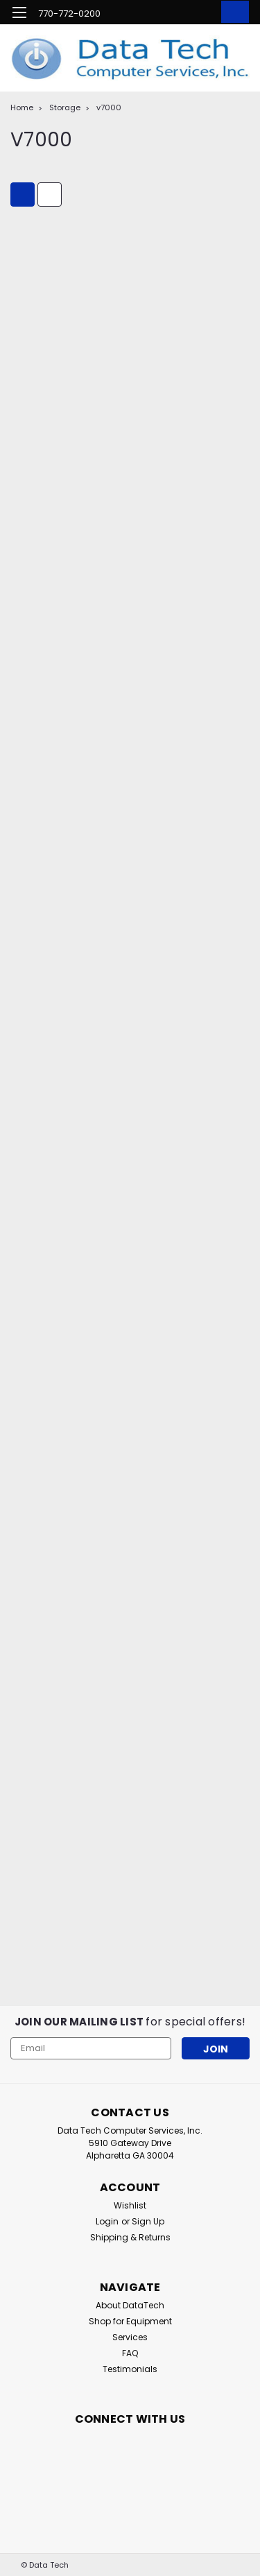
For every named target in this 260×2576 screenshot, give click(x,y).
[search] (175, 14)
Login (107, 2221)
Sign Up (148, 2221)
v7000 (108, 107)
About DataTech (130, 2305)
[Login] (202, 14)
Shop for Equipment (130, 2321)
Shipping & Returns (130, 2237)
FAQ (130, 2353)
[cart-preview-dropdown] (232, 12)
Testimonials (130, 2369)
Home (21, 107)
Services (130, 2337)
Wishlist (130, 2205)
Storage (64, 107)
